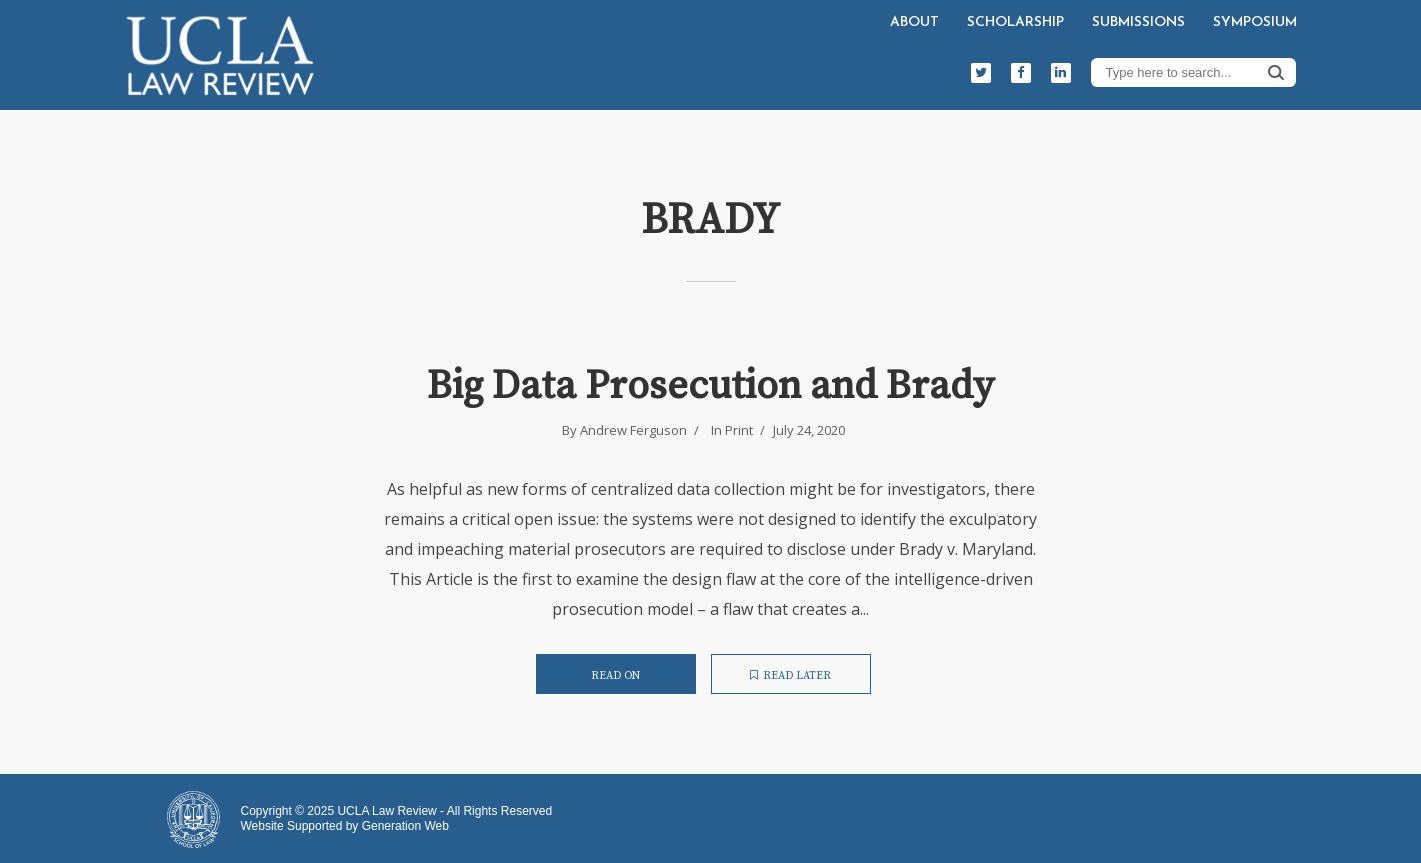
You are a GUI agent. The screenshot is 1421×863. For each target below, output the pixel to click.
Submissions (1138, 22)
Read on (615, 676)
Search (1276, 72)
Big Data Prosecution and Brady (710, 386)
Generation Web (405, 826)
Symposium (1255, 22)
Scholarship (1015, 22)
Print (739, 430)
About (914, 22)
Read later (790, 676)
